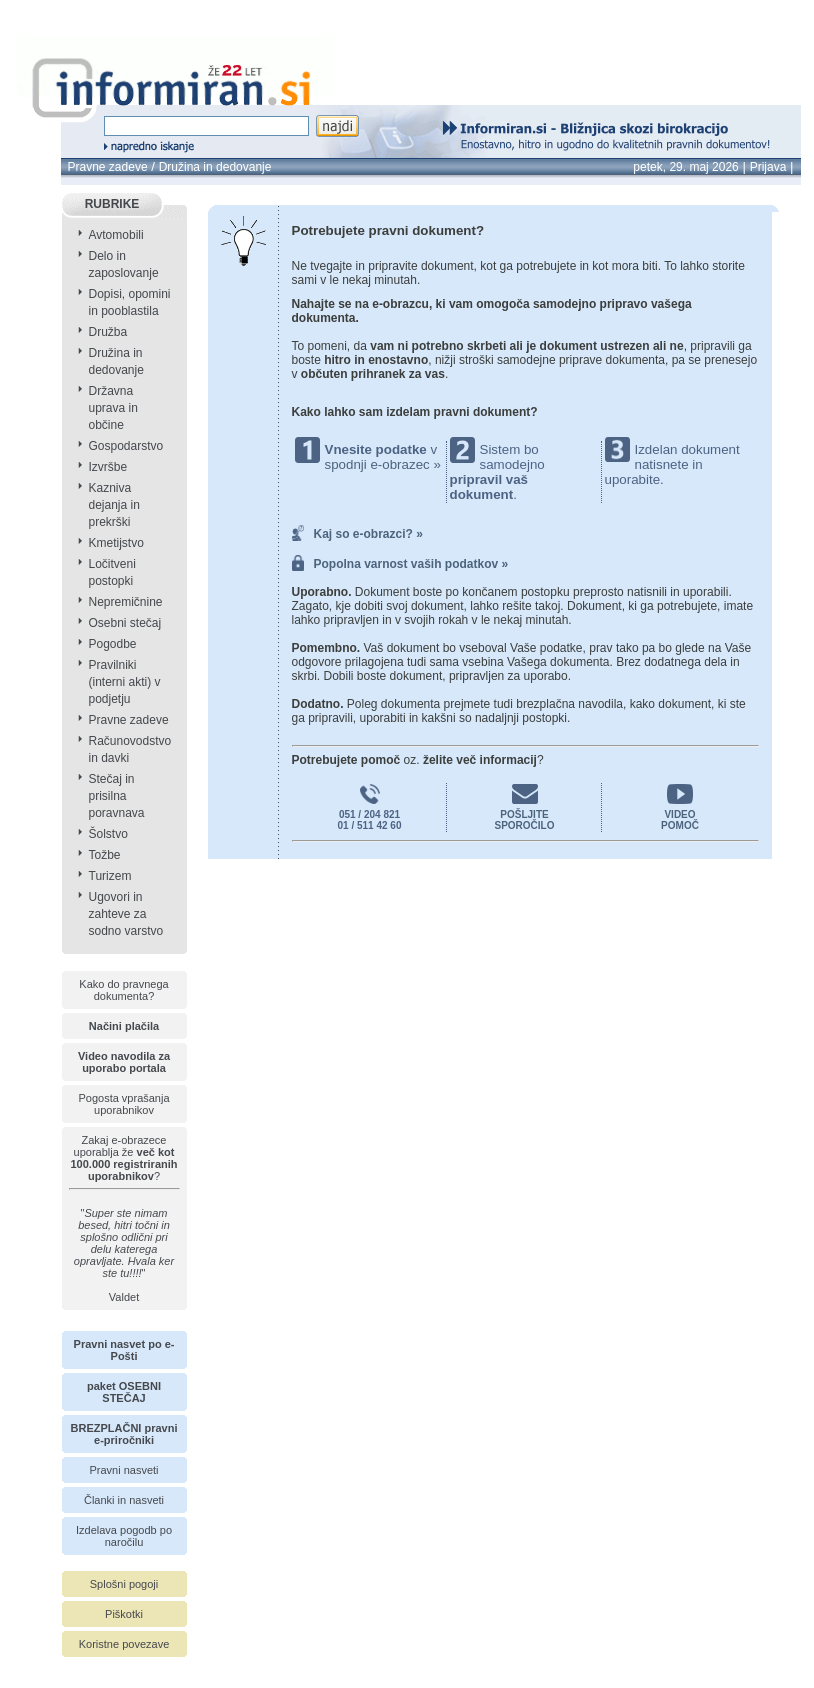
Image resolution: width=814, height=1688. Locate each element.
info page (38, 11)
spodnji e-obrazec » (383, 464)
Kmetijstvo (116, 543)
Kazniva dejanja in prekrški (114, 505)
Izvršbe (108, 467)
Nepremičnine (126, 602)
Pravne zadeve (108, 167)
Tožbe (105, 855)
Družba (108, 332)
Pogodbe (113, 644)
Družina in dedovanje (215, 167)
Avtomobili (116, 235)
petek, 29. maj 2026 (685, 167)
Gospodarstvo (126, 446)
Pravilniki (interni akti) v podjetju (125, 682)
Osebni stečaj (125, 623)
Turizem (110, 876)
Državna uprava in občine (113, 408)
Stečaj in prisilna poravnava (117, 796)
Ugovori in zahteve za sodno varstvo (126, 914)
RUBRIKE (112, 204)
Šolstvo (108, 834)
